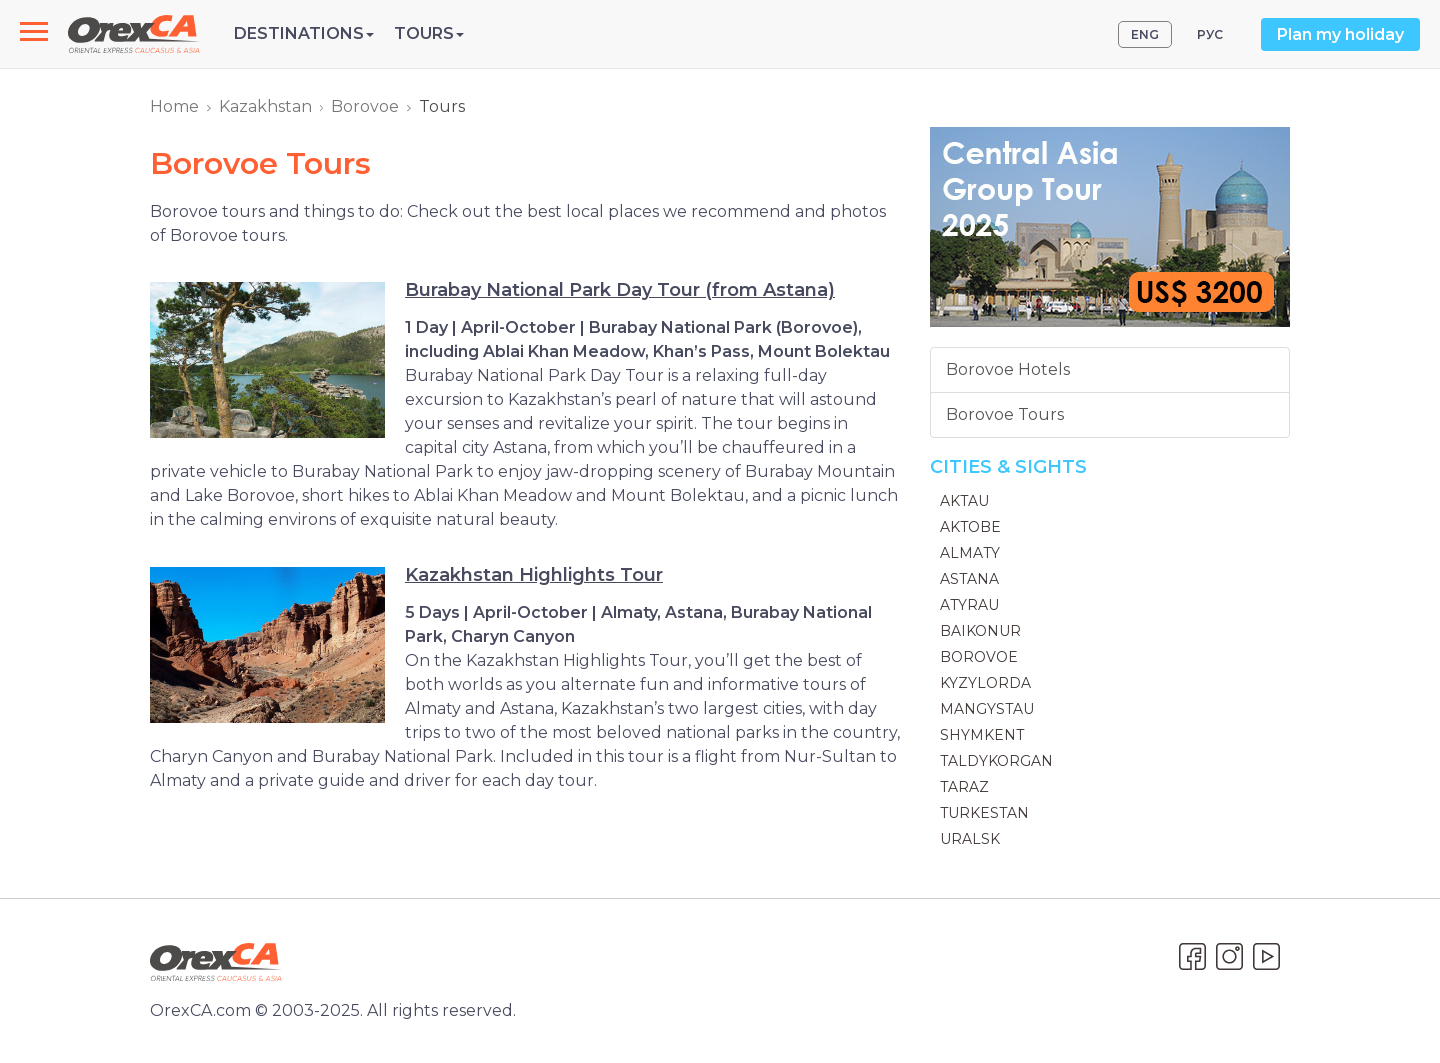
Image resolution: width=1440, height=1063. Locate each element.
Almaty (970, 553)
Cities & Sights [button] (1008, 467)
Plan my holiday (1340, 34)
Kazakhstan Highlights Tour (534, 575)
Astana (969, 579)
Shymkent (982, 735)
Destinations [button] (304, 33)
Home (174, 106)
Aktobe (970, 527)
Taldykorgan (996, 761)
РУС (1210, 34)
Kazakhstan (265, 106)
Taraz (964, 787)
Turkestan (984, 813)
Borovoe (365, 106)
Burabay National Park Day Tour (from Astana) (620, 290)
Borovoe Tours (1005, 414)
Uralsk (970, 839)
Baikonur (980, 631)
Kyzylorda (985, 683)
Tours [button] (429, 33)
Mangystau (987, 709)
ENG (1145, 34)
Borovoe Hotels (1008, 369)
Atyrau (969, 605)
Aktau (964, 501)
